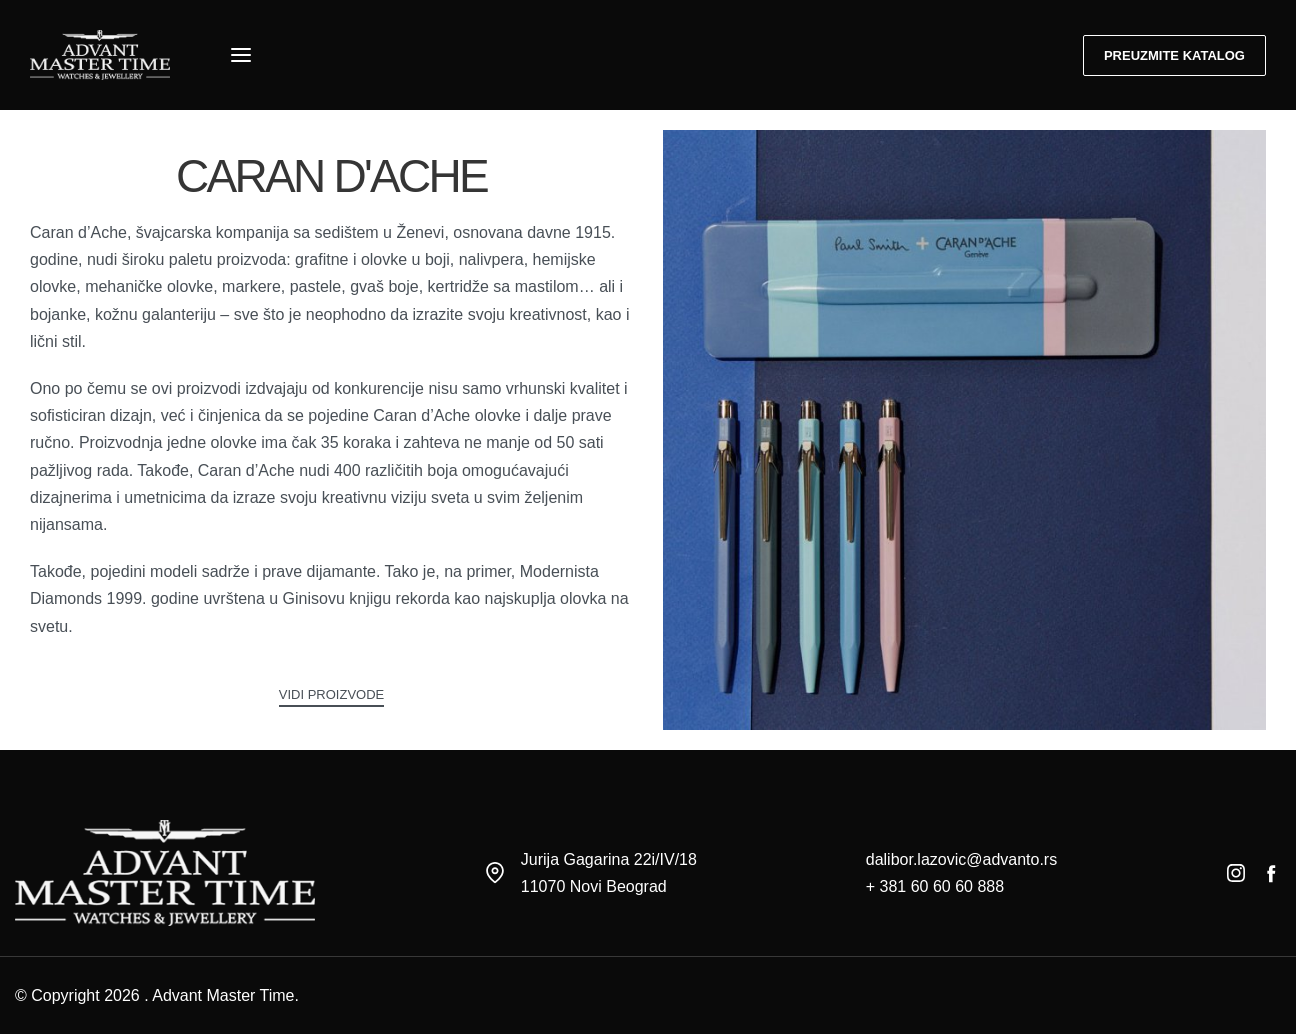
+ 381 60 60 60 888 (935, 886)
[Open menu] (241, 55)
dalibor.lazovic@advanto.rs (961, 859)
